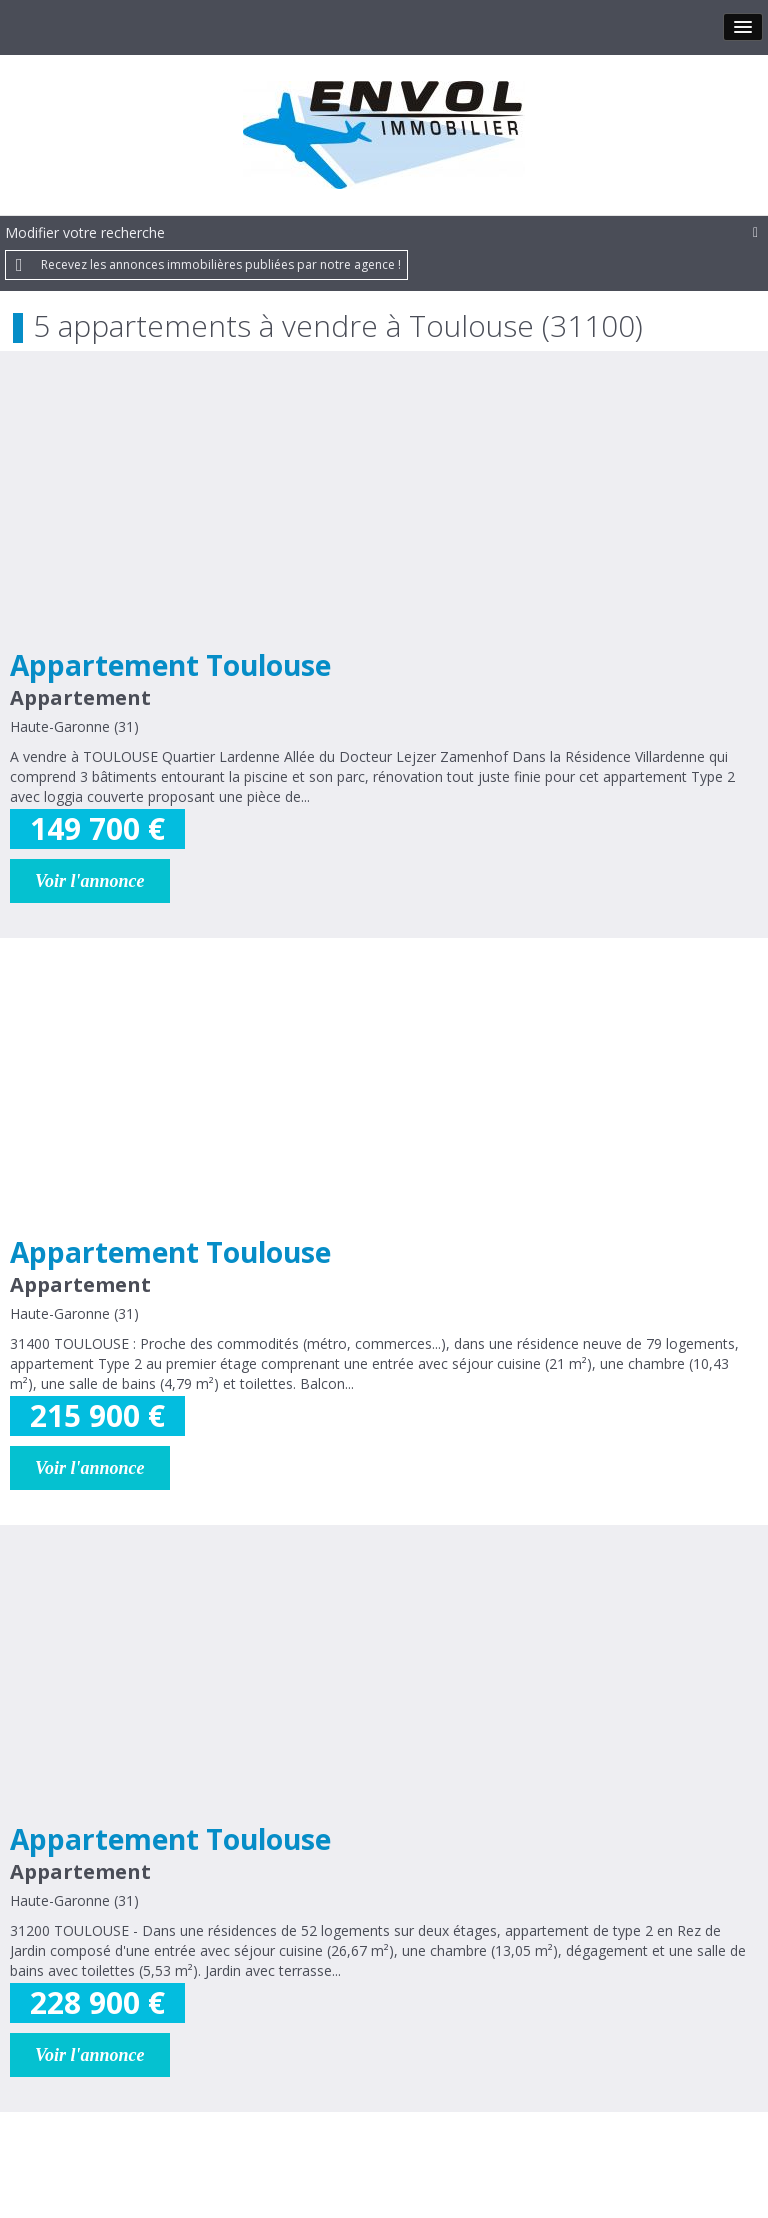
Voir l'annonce (90, 881)
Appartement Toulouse (170, 665)
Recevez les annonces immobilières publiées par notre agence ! (221, 264)
